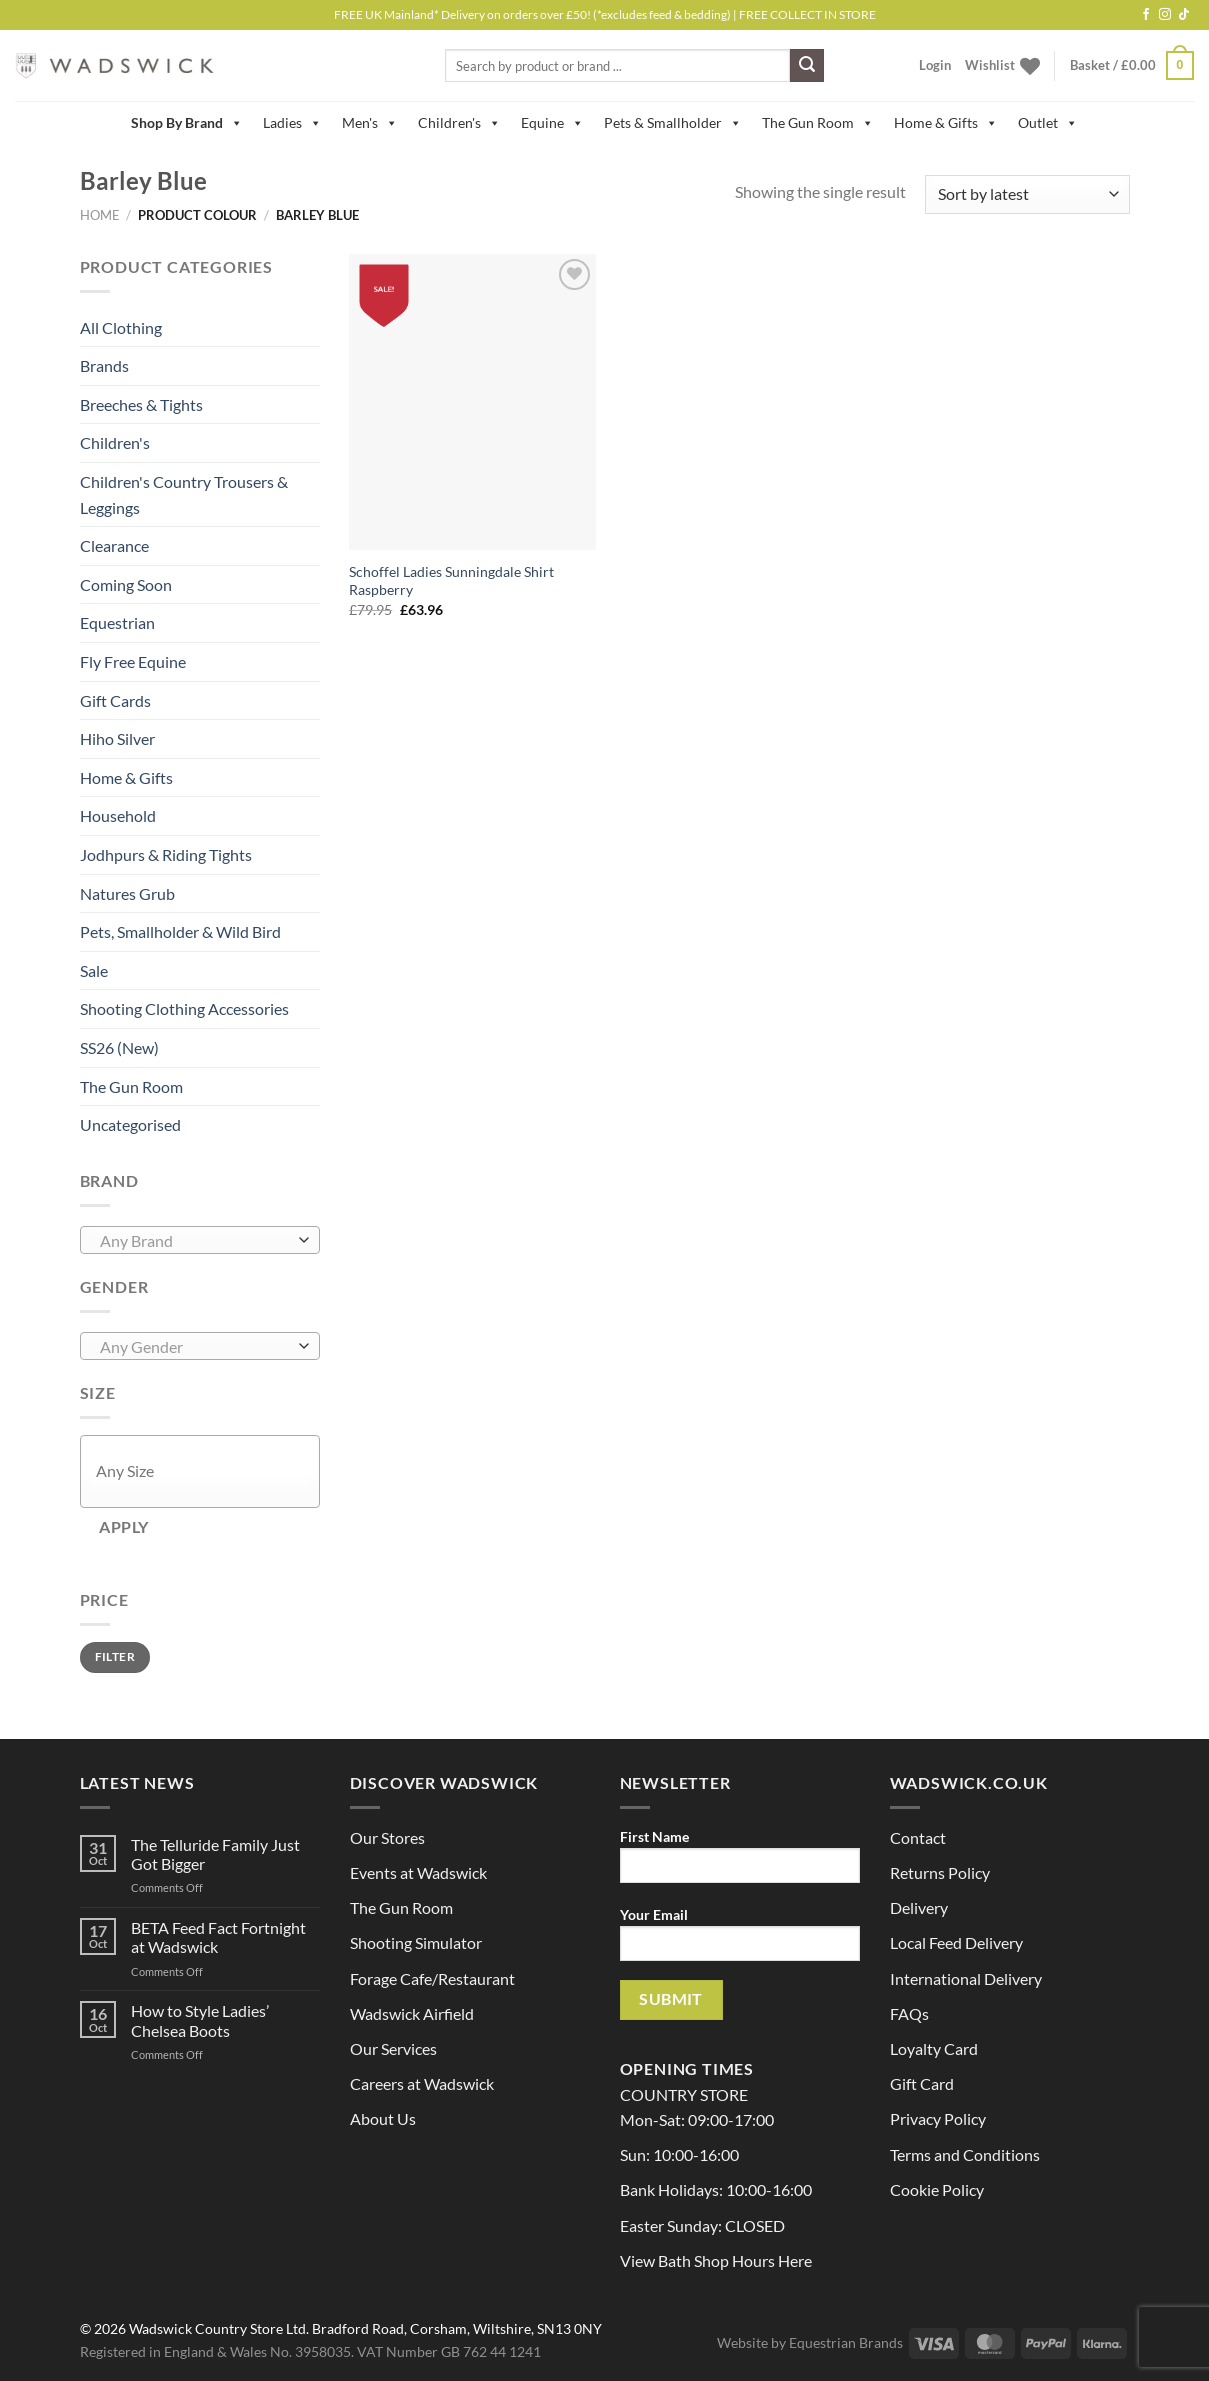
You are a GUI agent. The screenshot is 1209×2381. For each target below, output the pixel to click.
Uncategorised (130, 1124)
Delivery (919, 1907)
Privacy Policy (938, 2118)
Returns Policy (940, 1872)
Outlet (1048, 123)
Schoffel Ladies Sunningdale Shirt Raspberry (451, 581)
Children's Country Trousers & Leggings (184, 494)
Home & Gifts (946, 123)
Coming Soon (126, 584)
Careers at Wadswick (422, 2083)
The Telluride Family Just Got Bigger (215, 1854)
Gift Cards (115, 700)
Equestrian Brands (846, 2342)
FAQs (909, 2013)
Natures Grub (127, 893)
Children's (459, 123)
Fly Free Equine (133, 661)
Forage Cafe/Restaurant (432, 1978)
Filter (115, 1656)
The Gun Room (818, 123)
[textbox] (194, 1241)
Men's (370, 123)
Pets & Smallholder (673, 123)
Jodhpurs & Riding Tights (166, 854)
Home (100, 215)
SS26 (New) (119, 1047)
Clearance (114, 545)
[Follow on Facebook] (1146, 15)
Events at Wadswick (418, 1872)
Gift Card (922, 2083)
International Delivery (966, 1978)
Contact (918, 1837)
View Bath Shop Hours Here (716, 2260)
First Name (740, 1862)
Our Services (393, 2048)
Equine (552, 123)
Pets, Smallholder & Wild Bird (180, 931)
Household (118, 815)
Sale (94, 970)
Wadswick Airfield (412, 2013)
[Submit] (807, 66)
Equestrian (117, 622)
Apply (123, 1527)
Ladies (292, 123)
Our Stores (387, 1837)
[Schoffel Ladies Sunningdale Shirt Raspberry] (472, 402)
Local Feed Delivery (956, 1942)
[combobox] (200, 1240)
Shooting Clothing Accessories (184, 1008)
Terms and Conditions (965, 2154)
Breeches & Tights (141, 404)
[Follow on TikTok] (1184, 15)
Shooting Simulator (416, 1942)
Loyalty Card (934, 2048)
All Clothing (121, 327)
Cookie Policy (937, 2189)
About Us (383, 2118)
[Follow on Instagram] (1165, 15)
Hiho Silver (117, 738)
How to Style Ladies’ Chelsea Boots (200, 2020)
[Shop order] (1027, 194)
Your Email (740, 1940)
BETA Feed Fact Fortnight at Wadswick (218, 1937)
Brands (104, 365)
